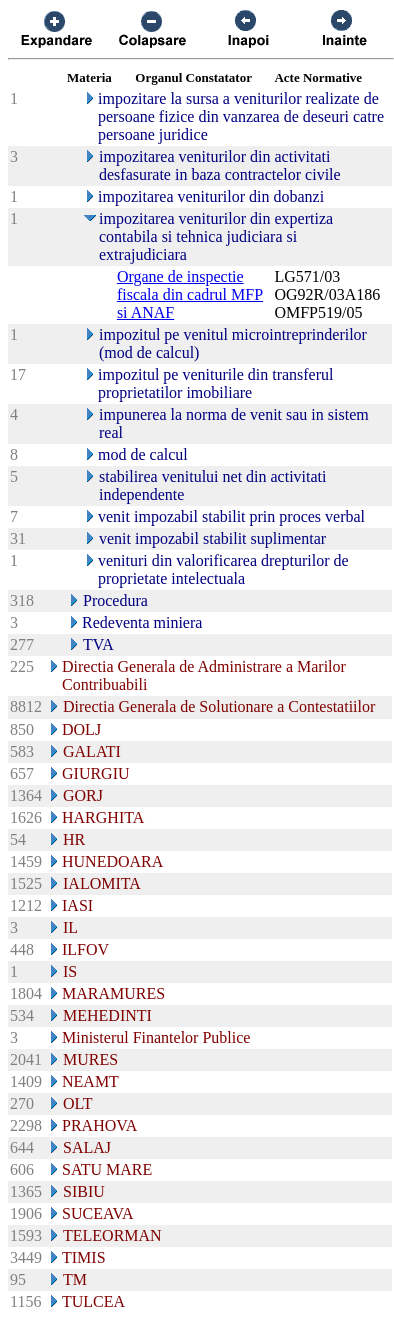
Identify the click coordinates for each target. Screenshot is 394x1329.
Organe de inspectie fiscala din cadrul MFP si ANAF (190, 294)
